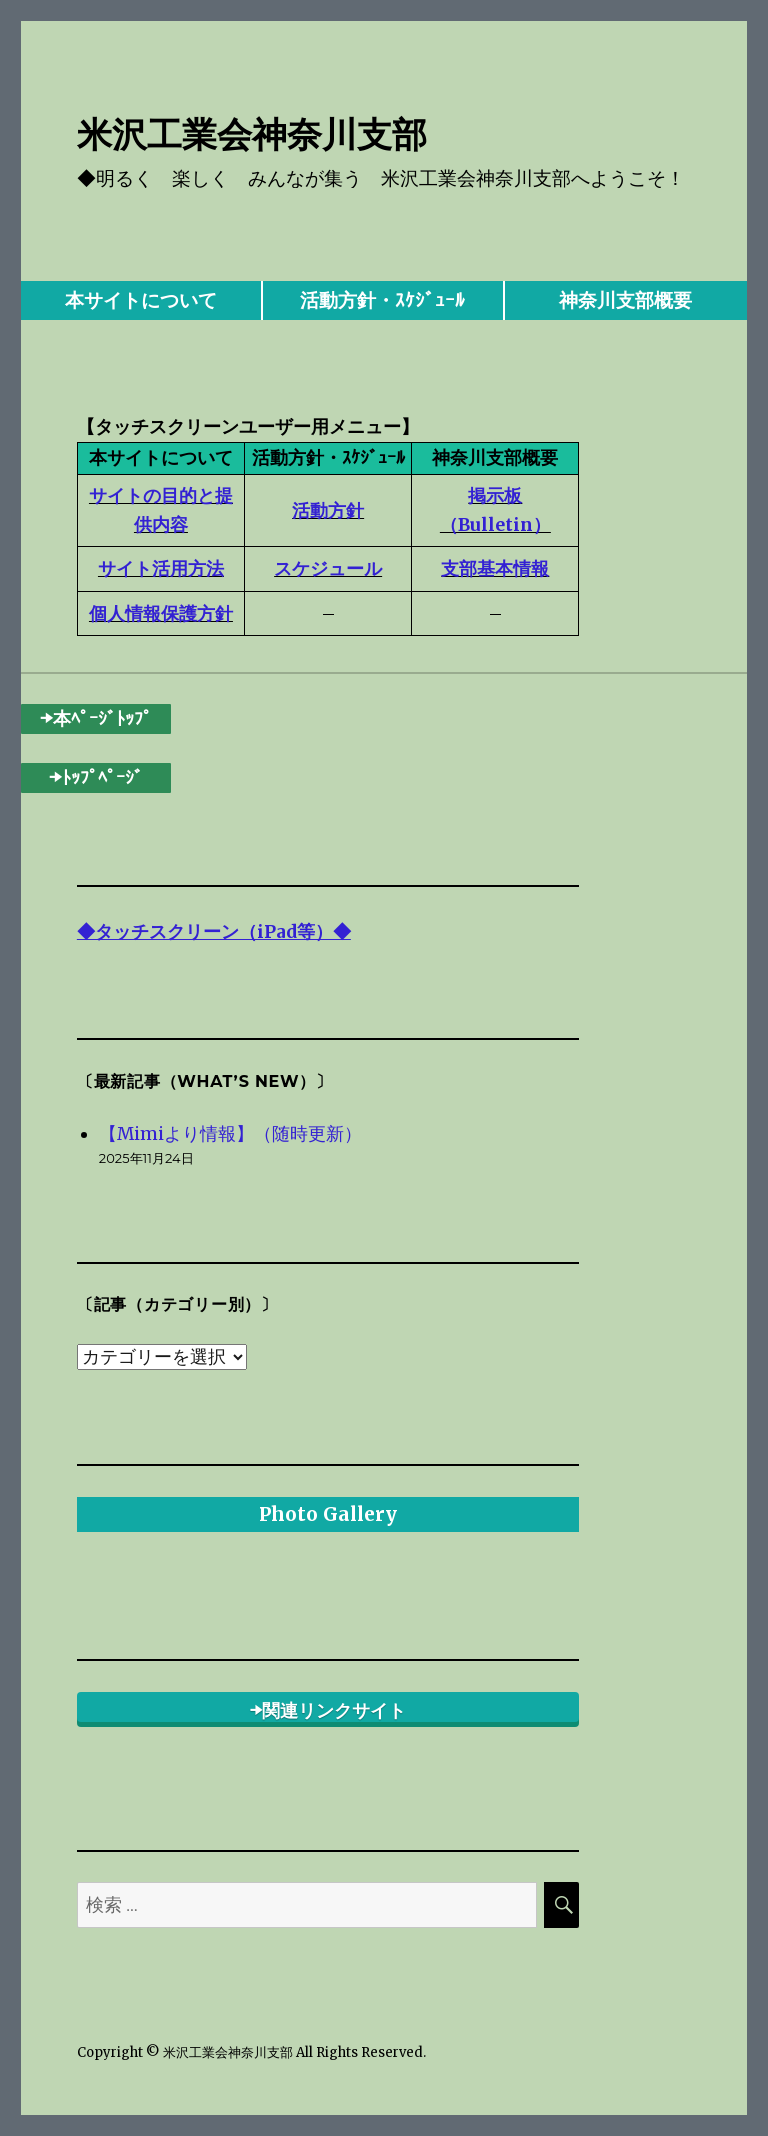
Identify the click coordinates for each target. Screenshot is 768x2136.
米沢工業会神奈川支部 (252, 134)
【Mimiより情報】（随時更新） (230, 1134)
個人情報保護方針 (161, 614)
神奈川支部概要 (625, 300)
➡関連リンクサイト (328, 1711)
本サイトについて (141, 300)
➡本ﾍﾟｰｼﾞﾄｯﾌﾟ (95, 718)
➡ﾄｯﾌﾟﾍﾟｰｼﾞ (95, 777)
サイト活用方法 (161, 569)
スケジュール (328, 569)
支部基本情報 (495, 569)
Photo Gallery (328, 1514)
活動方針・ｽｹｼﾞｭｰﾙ (382, 300)
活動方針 (328, 511)
